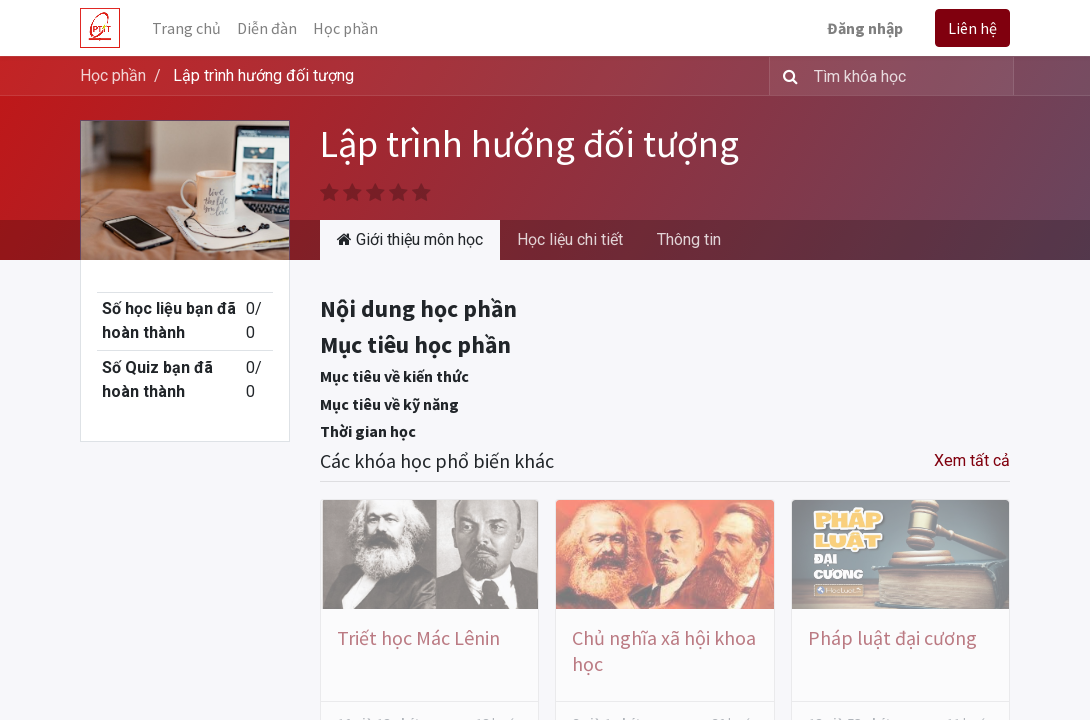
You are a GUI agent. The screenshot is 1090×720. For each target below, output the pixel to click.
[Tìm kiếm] (786, 76)
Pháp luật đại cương (892, 637)
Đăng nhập (865, 28)
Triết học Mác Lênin (418, 637)
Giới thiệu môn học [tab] (410, 239)
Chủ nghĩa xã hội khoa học (664, 650)
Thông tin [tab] (689, 239)
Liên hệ (972, 28)
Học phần (113, 75)
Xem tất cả (972, 460)
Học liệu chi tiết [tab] (570, 239)
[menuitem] (186, 28)
